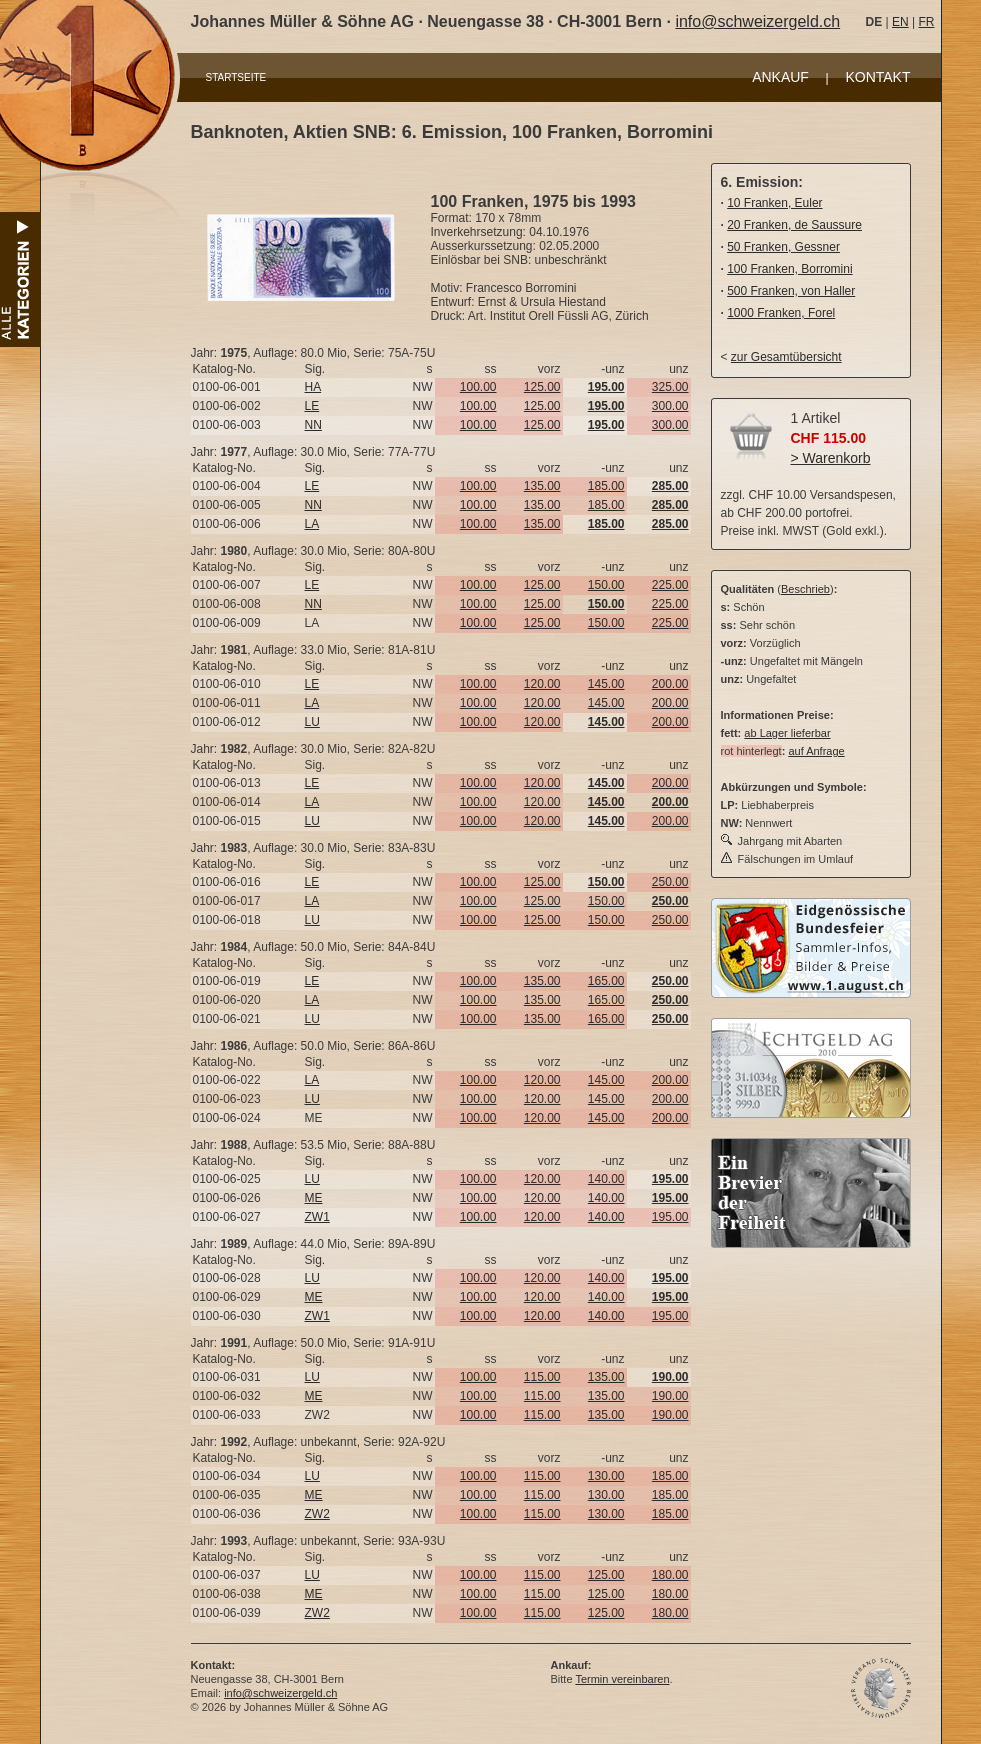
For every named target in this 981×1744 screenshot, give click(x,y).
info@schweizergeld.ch (757, 21)
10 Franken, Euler (774, 203)
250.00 (670, 882)
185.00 (606, 486)
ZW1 (317, 1217)
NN (313, 425)
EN (900, 22)
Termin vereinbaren (622, 1679)
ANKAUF (780, 77)
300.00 (670, 406)
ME (314, 1198)
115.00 (542, 1377)
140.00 (606, 1179)
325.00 (670, 387)
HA (313, 387)
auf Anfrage (816, 751)
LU (312, 722)
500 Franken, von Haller (791, 291)
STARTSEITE (236, 77)
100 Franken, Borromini (789, 269)
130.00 (606, 1476)
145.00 (606, 684)
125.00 (542, 387)
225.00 (670, 585)
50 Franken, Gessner (783, 247)
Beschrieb (805, 589)
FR (926, 22)
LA (312, 524)
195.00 (670, 1217)
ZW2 (317, 1514)
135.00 (542, 486)
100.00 (478, 387)
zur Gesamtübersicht (786, 357)
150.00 (606, 585)
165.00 (606, 981)
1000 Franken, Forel (781, 313)
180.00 (670, 1575)
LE (312, 406)
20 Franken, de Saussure (794, 225)
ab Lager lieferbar (787, 733)
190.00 (670, 1396)
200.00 (670, 684)
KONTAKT (877, 77)
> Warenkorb (831, 458)
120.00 (542, 684)
